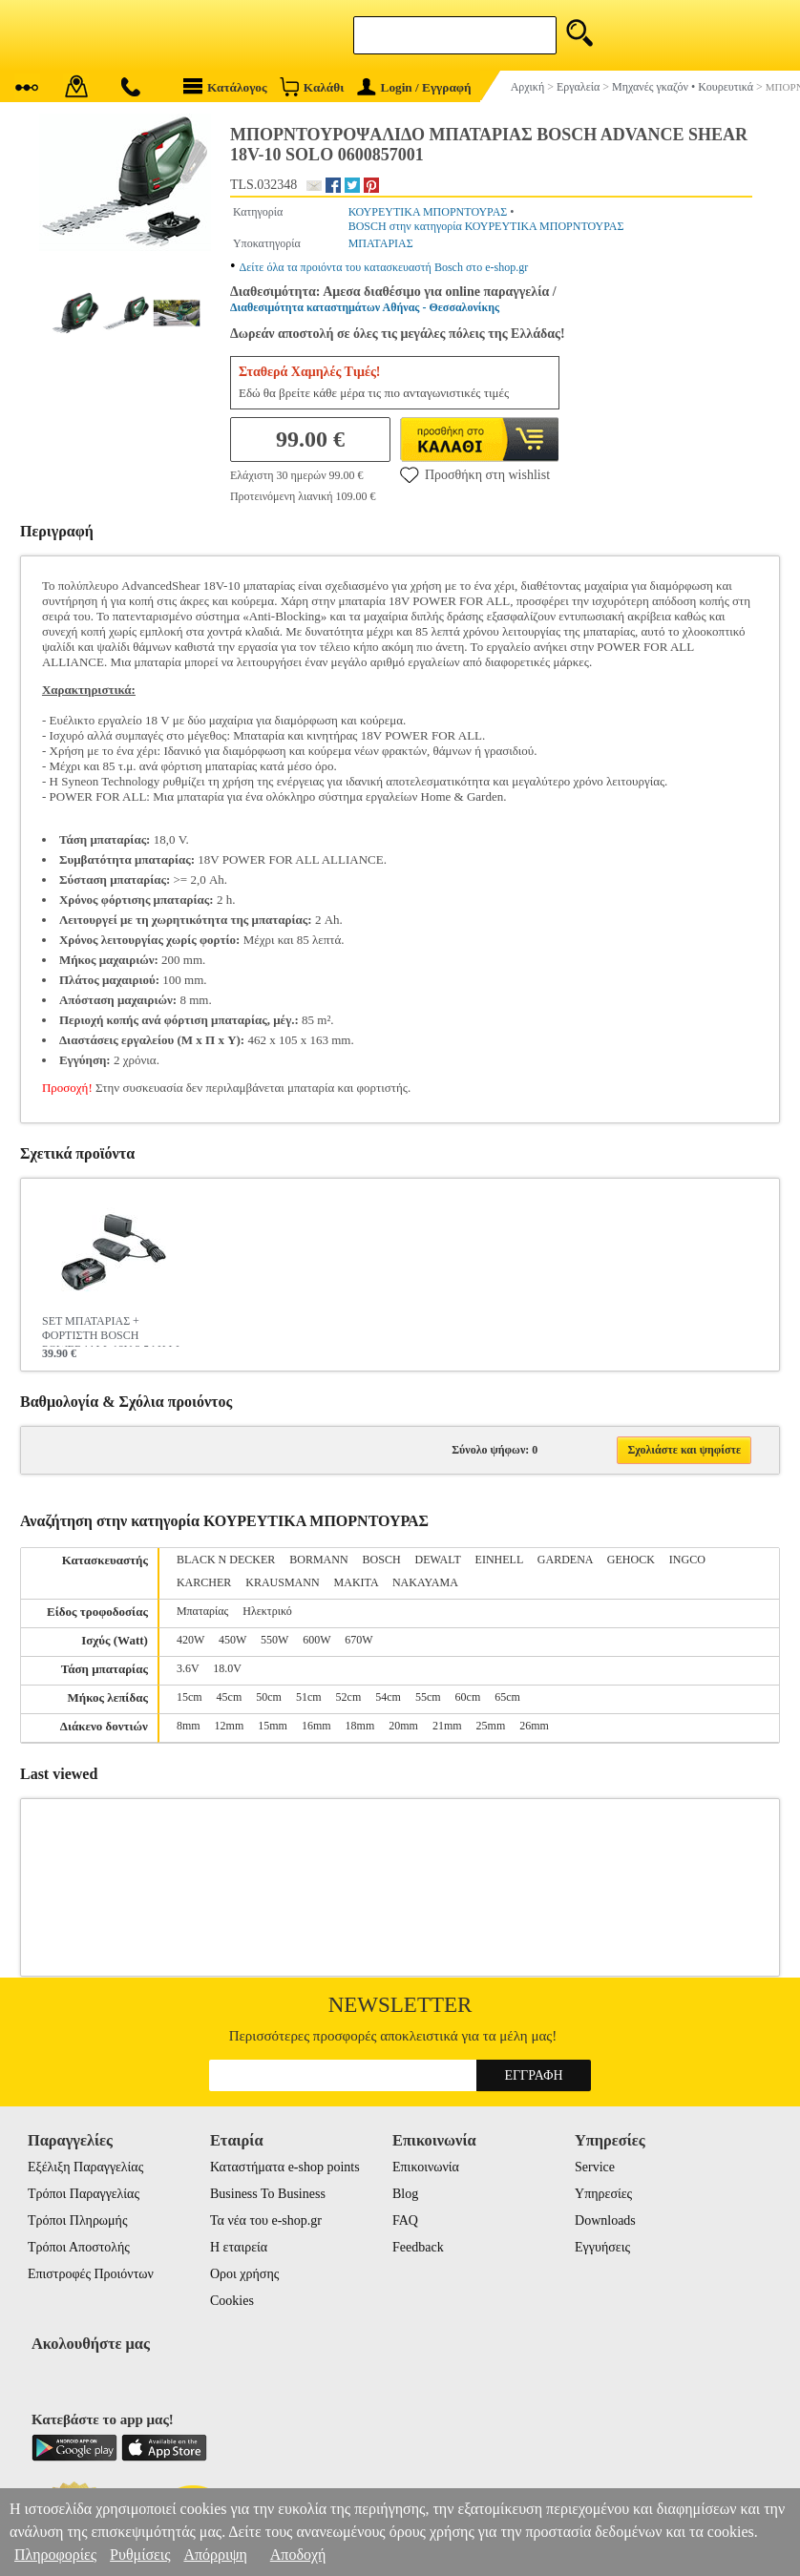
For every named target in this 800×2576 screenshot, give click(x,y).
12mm (229, 1725)
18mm (360, 1725)
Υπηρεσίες (603, 2194)
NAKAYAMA (425, 1582)
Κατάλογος (225, 86)
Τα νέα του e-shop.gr (266, 2220)
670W (358, 1639)
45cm (229, 1697)
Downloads (605, 2220)
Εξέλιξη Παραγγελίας (85, 2167)
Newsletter (400, 2005)
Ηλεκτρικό (266, 1611)
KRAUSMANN (282, 1582)
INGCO (687, 1559)
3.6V (188, 1668)
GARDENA (565, 1559)
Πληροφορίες (55, 2554)
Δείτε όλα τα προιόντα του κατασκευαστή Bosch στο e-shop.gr (384, 267)
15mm (272, 1725)
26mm (534, 1725)
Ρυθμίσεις (140, 2554)
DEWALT (438, 1559)
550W (274, 1639)
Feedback (418, 2247)
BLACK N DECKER (226, 1559)
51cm (309, 1697)
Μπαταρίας (202, 1611)
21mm (447, 1725)
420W (190, 1639)
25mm (491, 1725)
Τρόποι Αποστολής (79, 2247)
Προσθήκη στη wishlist (475, 474)
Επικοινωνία (425, 2167)
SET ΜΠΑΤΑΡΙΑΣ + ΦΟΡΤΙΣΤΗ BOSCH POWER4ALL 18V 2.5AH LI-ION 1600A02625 (112, 1330)
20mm (403, 1725)
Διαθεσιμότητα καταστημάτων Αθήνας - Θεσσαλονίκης (364, 307)
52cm (349, 1697)
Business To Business (268, 2194)
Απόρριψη (214, 2554)
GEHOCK (631, 1559)
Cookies (232, 2300)
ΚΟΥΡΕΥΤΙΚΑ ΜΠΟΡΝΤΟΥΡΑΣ (428, 212)
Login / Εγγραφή (414, 87)
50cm (269, 1697)
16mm (316, 1725)
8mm (188, 1725)
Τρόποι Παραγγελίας (83, 2194)
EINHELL (499, 1559)
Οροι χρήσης (244, 2274)
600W (316, 1639)
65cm (507, 1697)
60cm (468, 1697)
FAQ (405, 2220)
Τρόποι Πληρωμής (78, 2220)
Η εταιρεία (238, 2247)
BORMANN (318, 1559)
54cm (388, 1697)
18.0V (227, 1668)
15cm (189, 1697)
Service (595, 2167)
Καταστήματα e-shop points (285, 2167)
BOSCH (382, 1559)
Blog (405, 2194)
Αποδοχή (298, 2554)
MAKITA (356, 1582)
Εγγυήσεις (602, 2247)
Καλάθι (312, 86)
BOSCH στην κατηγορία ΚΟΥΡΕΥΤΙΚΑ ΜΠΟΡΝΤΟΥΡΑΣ (486, 226)
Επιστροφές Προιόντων (91, 2274)
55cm (428, 1697)
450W (232, 1639)
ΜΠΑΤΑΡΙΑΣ (380, 243)
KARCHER (204, 1582)
